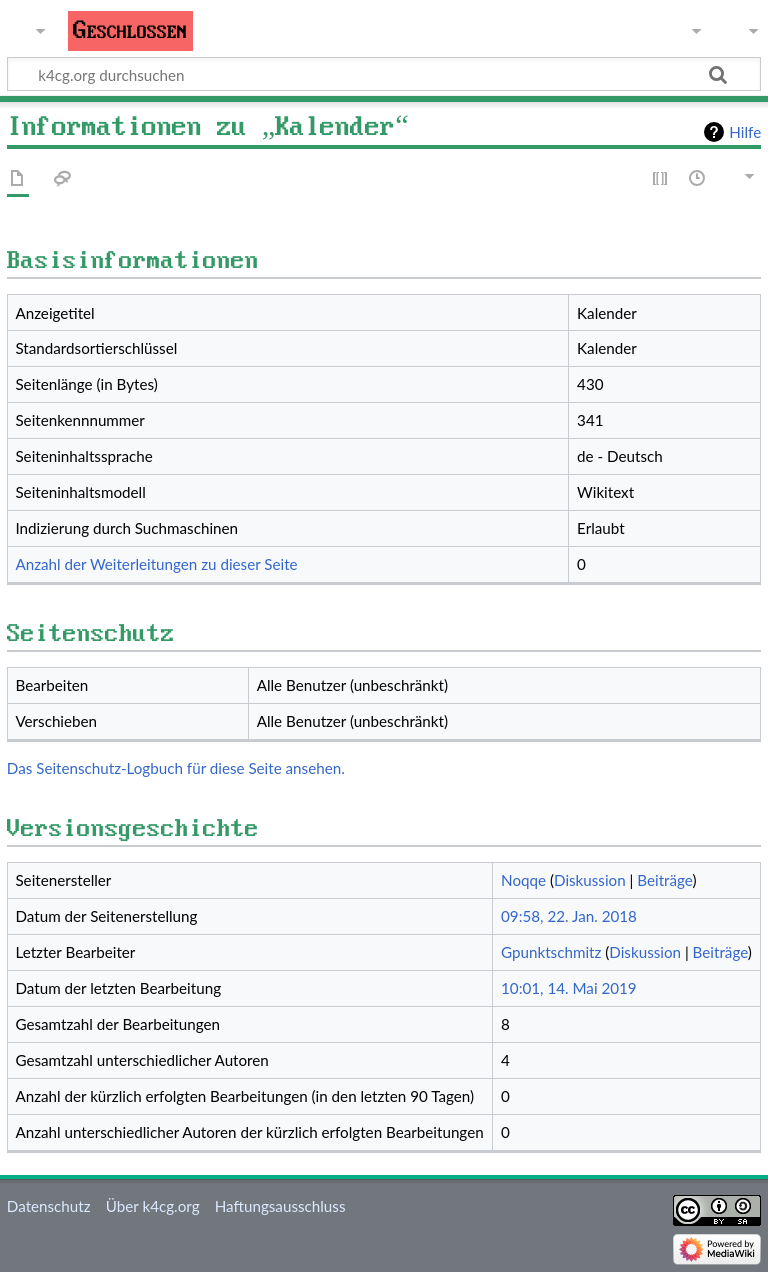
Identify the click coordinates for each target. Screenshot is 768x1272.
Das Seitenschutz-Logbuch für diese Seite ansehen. (176, 768)
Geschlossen (130, 31)
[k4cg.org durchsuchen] (384, 74)
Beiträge (664, 880)
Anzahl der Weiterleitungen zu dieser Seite (156, 564)
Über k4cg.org (153, 1206)
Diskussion (590, 880)
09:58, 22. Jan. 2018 (569, 916)
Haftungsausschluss (280, 1206)
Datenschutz (49, 1206)
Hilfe (745, 132)
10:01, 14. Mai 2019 (569, 988)
